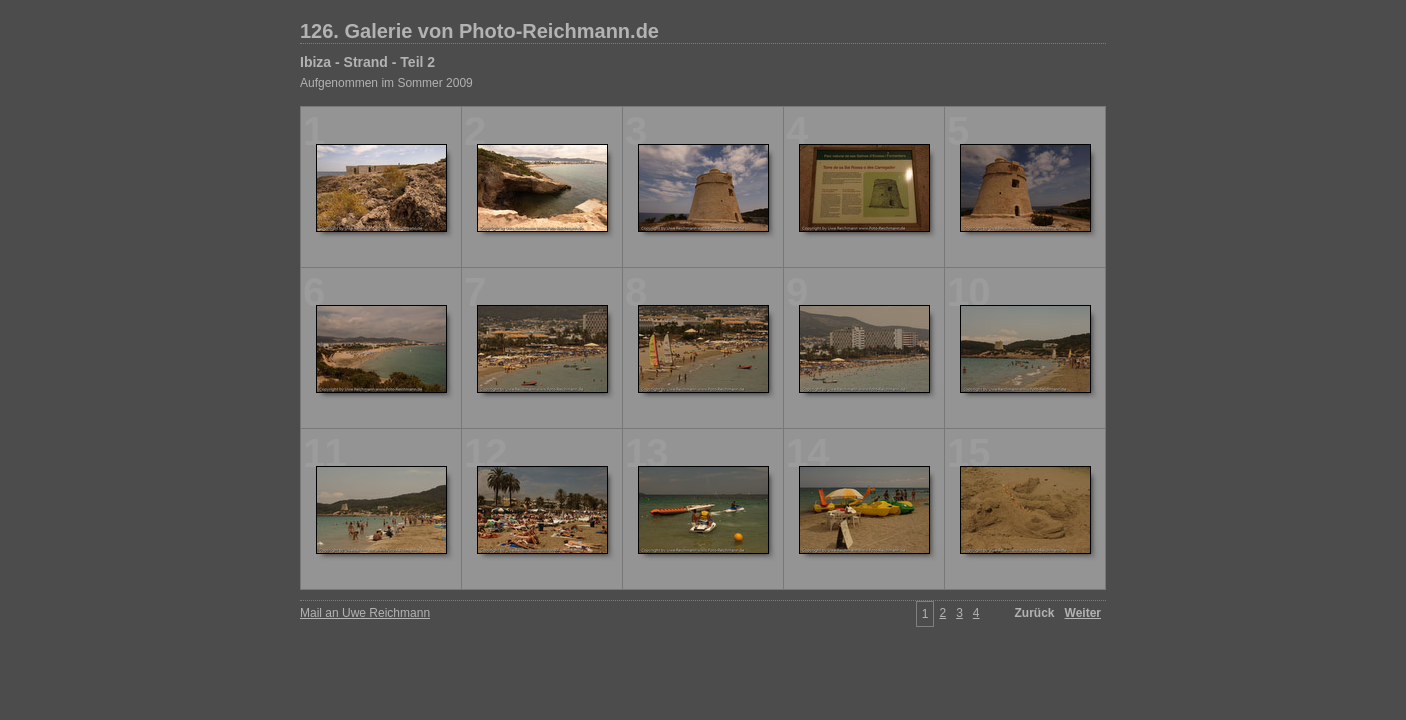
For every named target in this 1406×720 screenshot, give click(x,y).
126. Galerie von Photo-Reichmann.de (479, 31)
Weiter (1083, 613)
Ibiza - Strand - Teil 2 (367, 62)
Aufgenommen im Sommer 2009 (386, 83)
